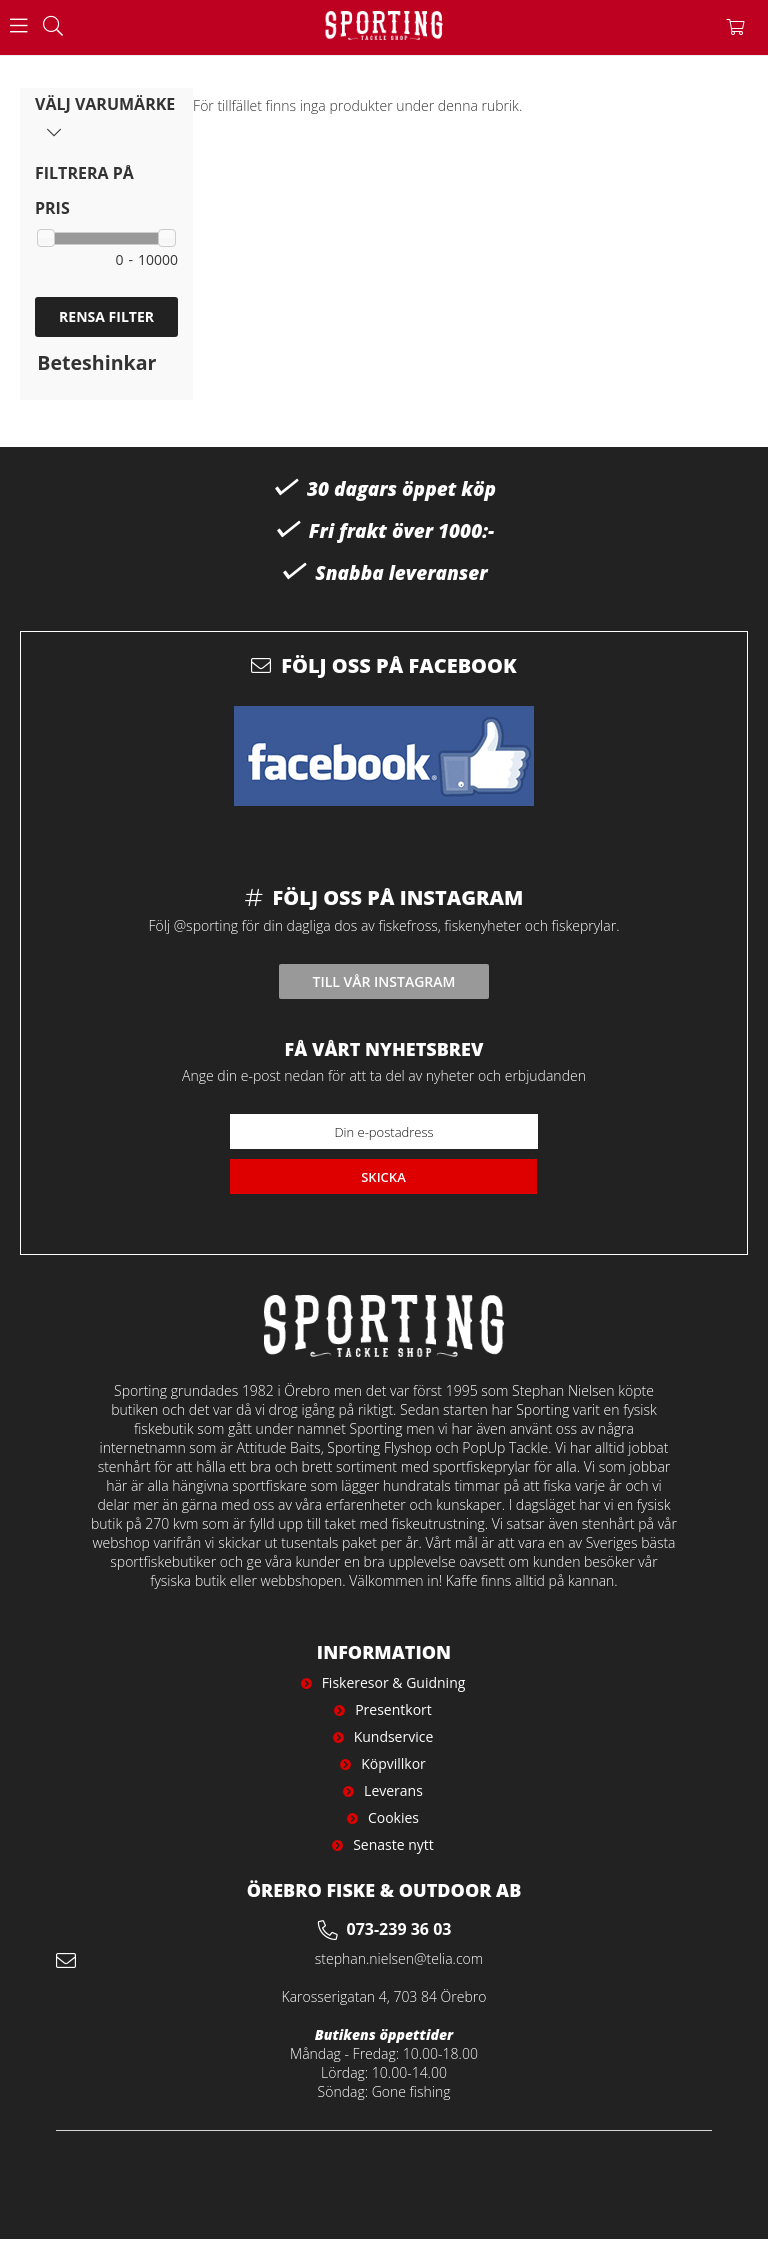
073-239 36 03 (399, 1929)
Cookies (393, 1817)
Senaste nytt (393, 1844)
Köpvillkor (393, 1763)
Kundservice (394, 1736)
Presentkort (393, 1709)
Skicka (383, 1177)
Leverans (393, 1790)
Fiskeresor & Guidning (394, 1682)
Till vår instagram (384, 981)
